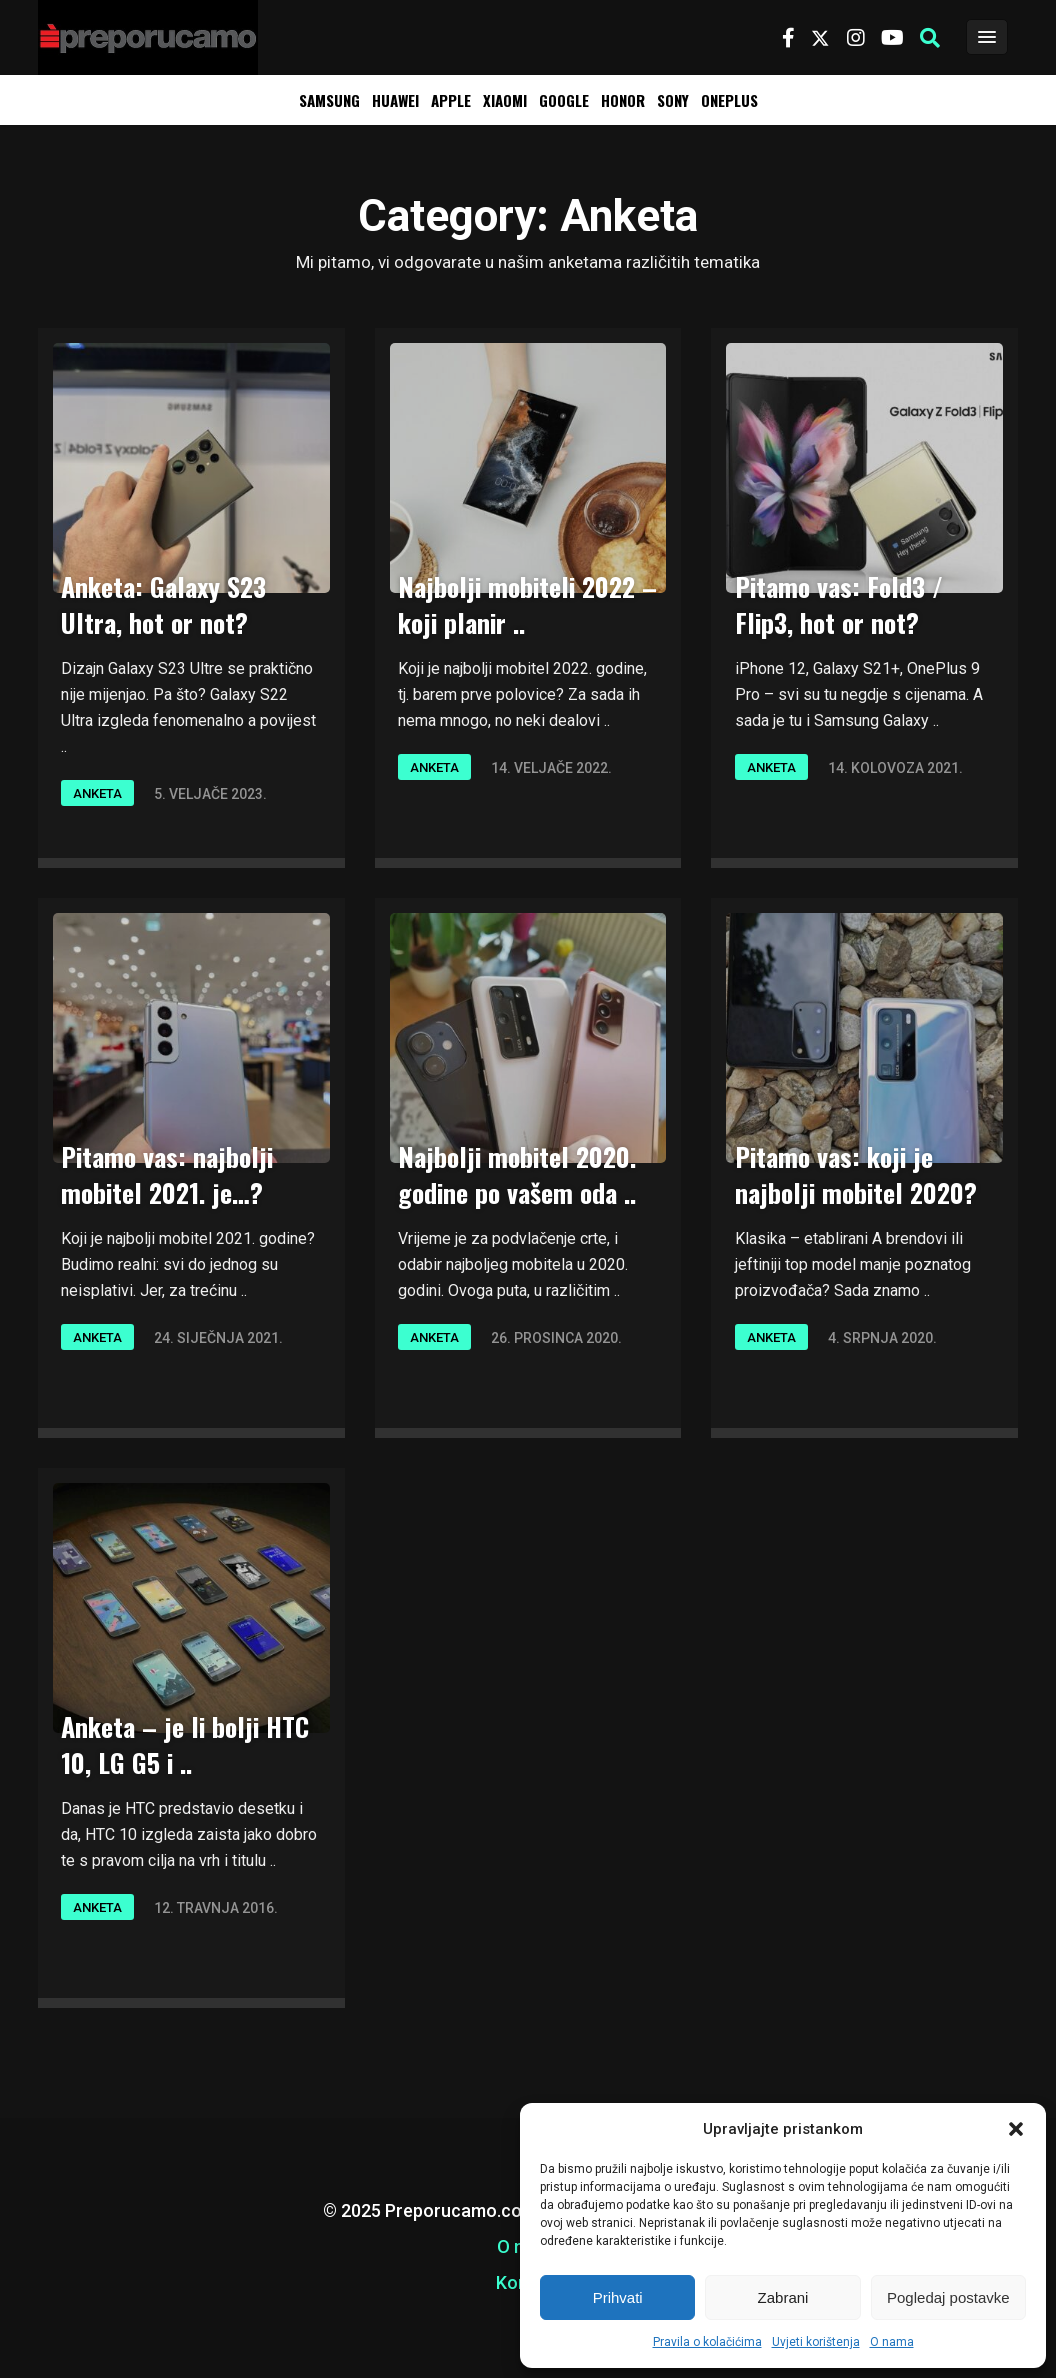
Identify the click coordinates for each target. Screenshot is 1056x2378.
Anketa (97, 793)
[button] (1016, 2129)
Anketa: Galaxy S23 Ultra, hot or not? (163, 604)
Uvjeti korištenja (816, 2342)
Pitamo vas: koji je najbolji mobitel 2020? (856, 1174)
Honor (623, 100)
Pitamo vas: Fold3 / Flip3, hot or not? (839, 604)
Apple (451, 100)
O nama (892, 2342)
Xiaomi (505, 100)
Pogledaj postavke (948, 2297)
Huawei (395, 100)
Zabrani (783, 2297)
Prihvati (618, 2297)
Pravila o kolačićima (707, 2342)
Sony (673, 100)
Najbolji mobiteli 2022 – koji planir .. (527, 604)
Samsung (329, 100)
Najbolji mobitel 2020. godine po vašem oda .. (517, 1174)
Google (564, 100)
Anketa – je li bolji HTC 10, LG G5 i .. (185, 1744)
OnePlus (729, 100)
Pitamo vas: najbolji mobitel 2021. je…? (167, 1174)
